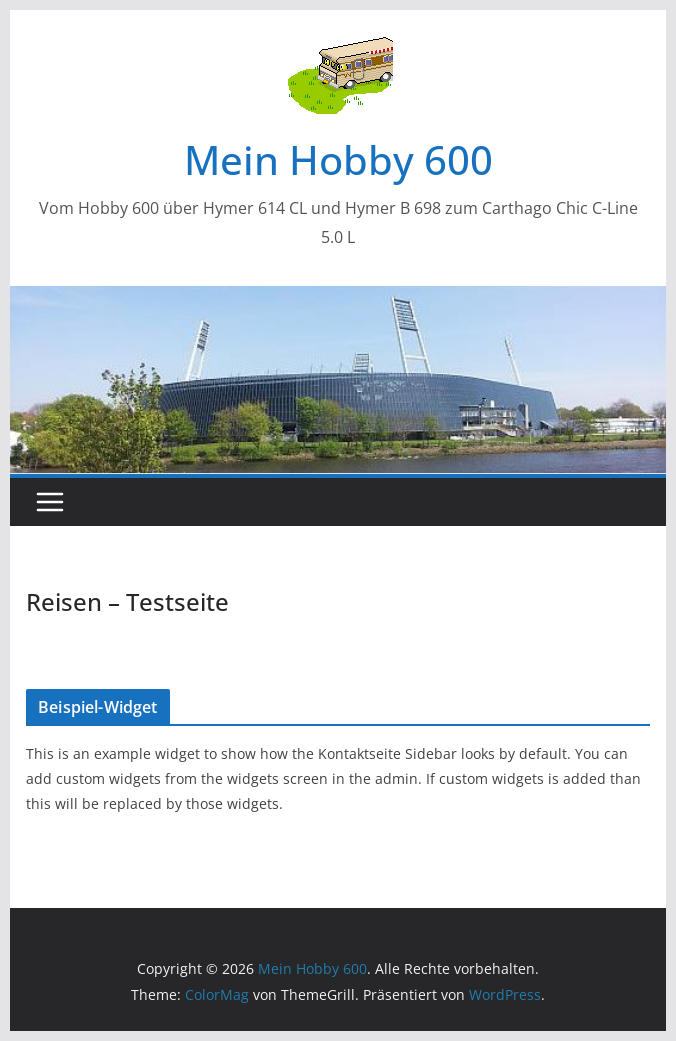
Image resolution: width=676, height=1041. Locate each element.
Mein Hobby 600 (338, 159)
